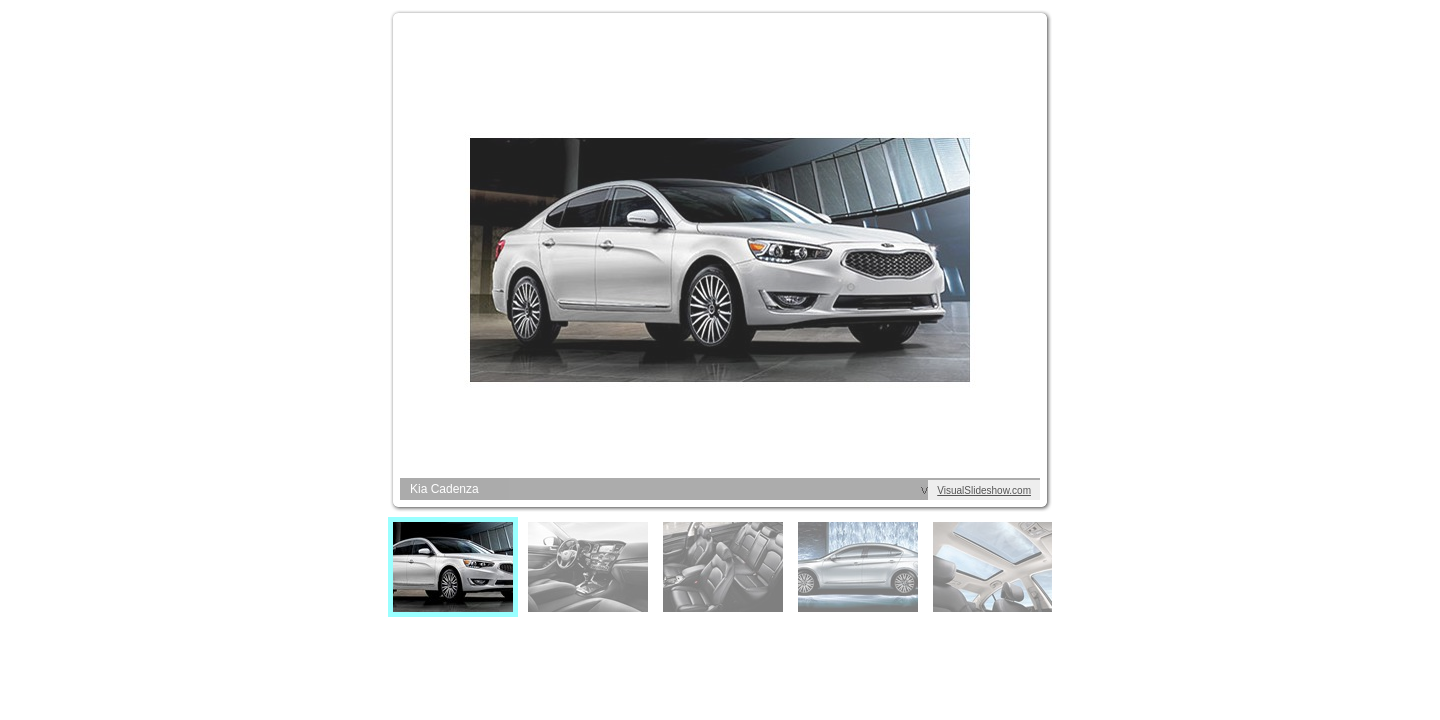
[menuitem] (453, 567)
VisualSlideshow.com (984, 490)
